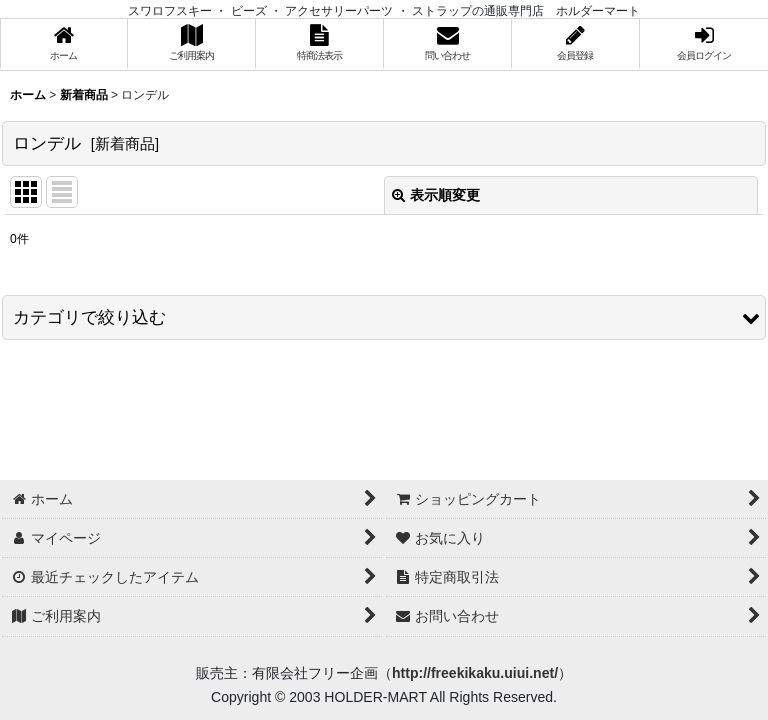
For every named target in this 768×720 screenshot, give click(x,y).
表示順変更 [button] (436, 195)
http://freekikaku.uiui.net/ (475, 673)
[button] (384, 317)
